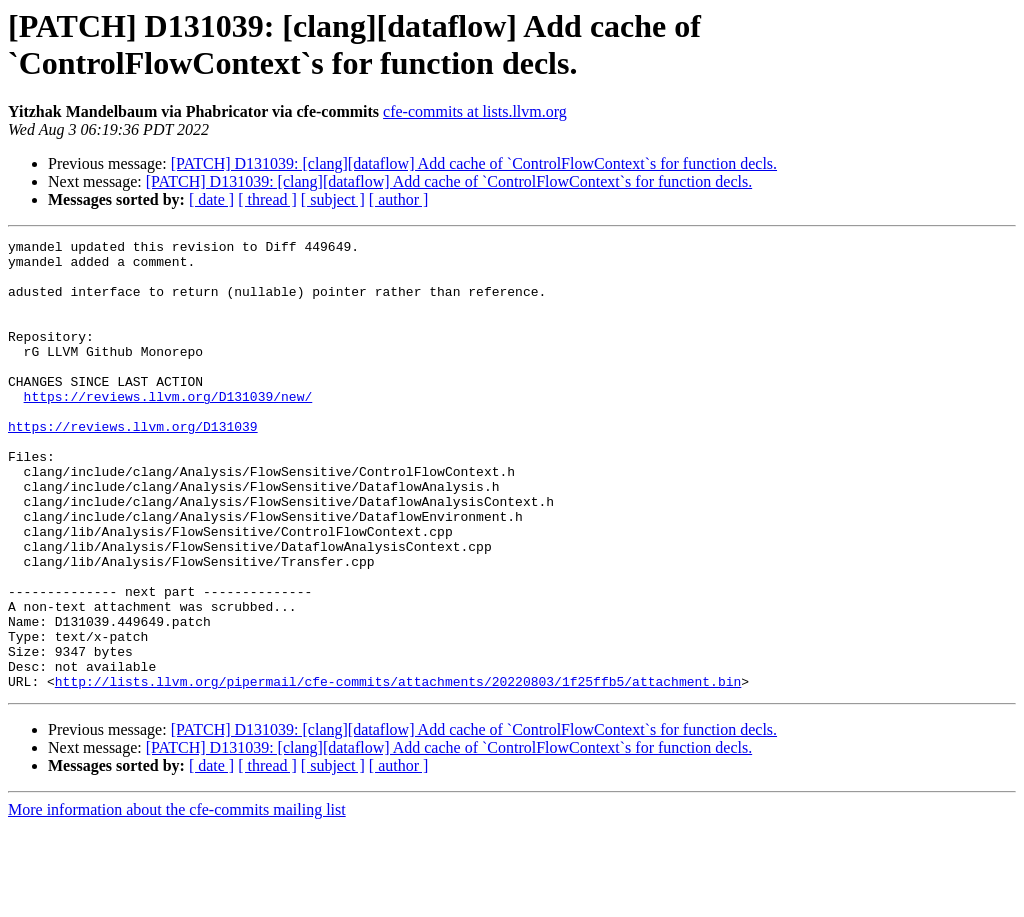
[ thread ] (267, 199)
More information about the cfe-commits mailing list (177, 899)
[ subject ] (333, 199)
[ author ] (399, 199)
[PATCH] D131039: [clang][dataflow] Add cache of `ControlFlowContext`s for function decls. (474, 163)
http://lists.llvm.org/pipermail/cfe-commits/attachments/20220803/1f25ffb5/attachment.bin (398, 771)
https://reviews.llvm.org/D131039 (133, 465)
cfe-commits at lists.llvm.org (475, 111)
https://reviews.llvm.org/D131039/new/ (168, 429)
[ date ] (211, 199)
